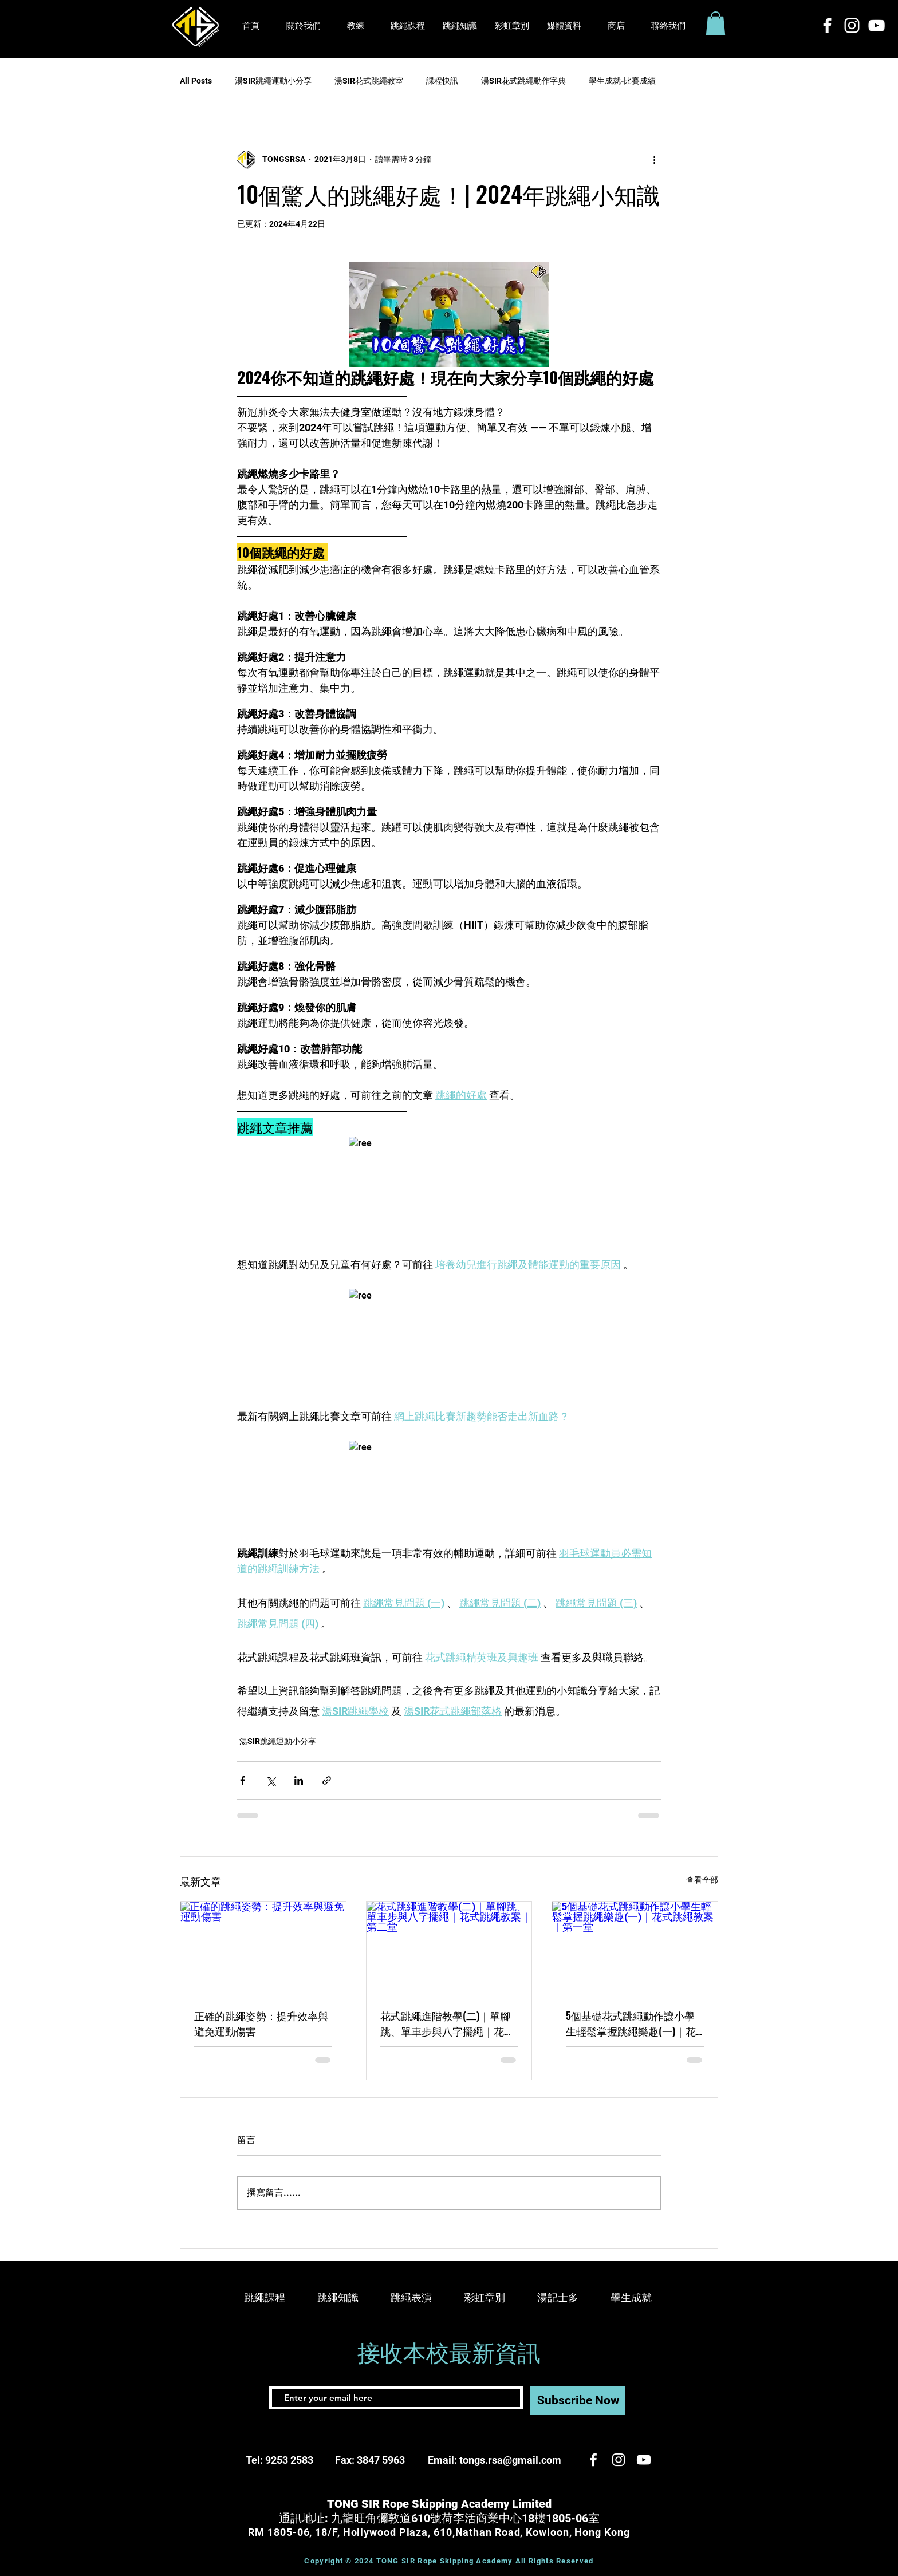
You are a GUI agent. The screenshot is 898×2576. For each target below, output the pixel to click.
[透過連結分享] (326, 1780)
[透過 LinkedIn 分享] (298, 1780)
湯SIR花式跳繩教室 (368, 80)
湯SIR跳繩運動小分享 (273, 80)
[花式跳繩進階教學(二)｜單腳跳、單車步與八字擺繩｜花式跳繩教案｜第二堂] (449, 1948)
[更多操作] (654, 160)
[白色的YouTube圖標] (877, 25)
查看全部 (702, 1879)
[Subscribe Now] (577, 2400)
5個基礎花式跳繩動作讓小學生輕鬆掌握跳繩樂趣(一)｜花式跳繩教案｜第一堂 (631, 2023)
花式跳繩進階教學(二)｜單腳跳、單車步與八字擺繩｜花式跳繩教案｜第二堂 (447, 2023)
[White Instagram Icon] (852, 25)
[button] (564, 26)
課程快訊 (442, 80)
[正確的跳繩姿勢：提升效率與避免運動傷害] (263, 1948)
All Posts (196, 80)
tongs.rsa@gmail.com (510, 2460)
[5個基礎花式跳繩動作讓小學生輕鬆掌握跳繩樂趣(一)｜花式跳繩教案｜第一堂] (635, 1948)
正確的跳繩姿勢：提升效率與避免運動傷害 (261, 2023)
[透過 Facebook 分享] (242, 1780)
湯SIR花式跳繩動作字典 (523, 80)
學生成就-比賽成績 (622, 80)
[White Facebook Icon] (827, 25)
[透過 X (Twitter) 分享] (270, 1780)
